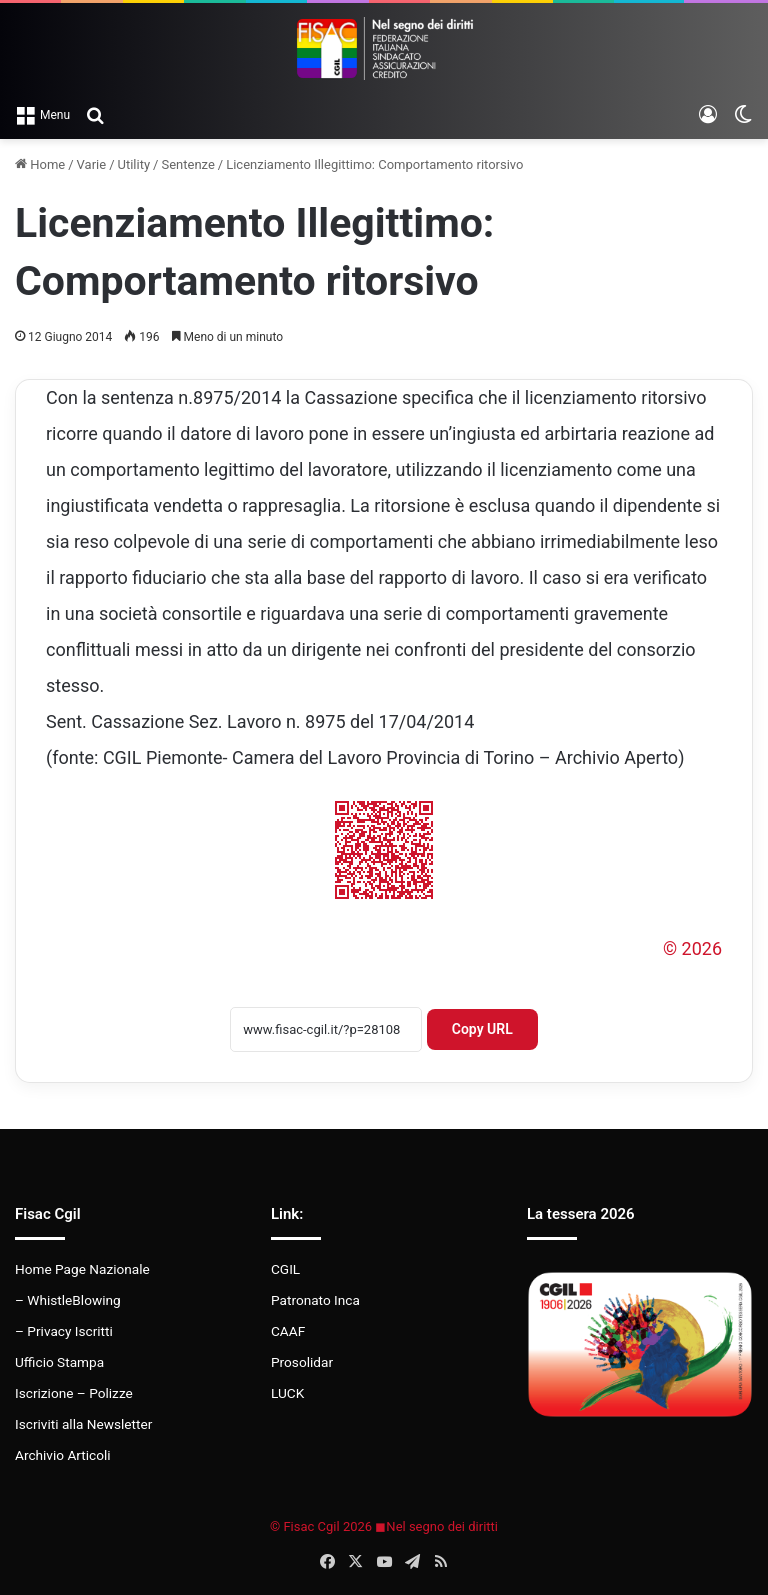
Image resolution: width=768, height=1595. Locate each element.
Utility (134, 164)
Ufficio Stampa (59, 1362)
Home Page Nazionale (82, 1269)
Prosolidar (302, 1362)
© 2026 (692, 948)
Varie (92, 164)
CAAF (288, 1331)
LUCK (287, 1393)
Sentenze (187, 164)
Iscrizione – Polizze (74, 1393)
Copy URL (482, 1029)
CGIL (285, 1269)
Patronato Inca (315, 1300)
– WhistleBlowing (68, 1300)
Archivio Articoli (63, 1455)
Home (40, 164)
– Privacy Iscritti (64, 1331)
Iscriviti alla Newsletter (83, 1424)
